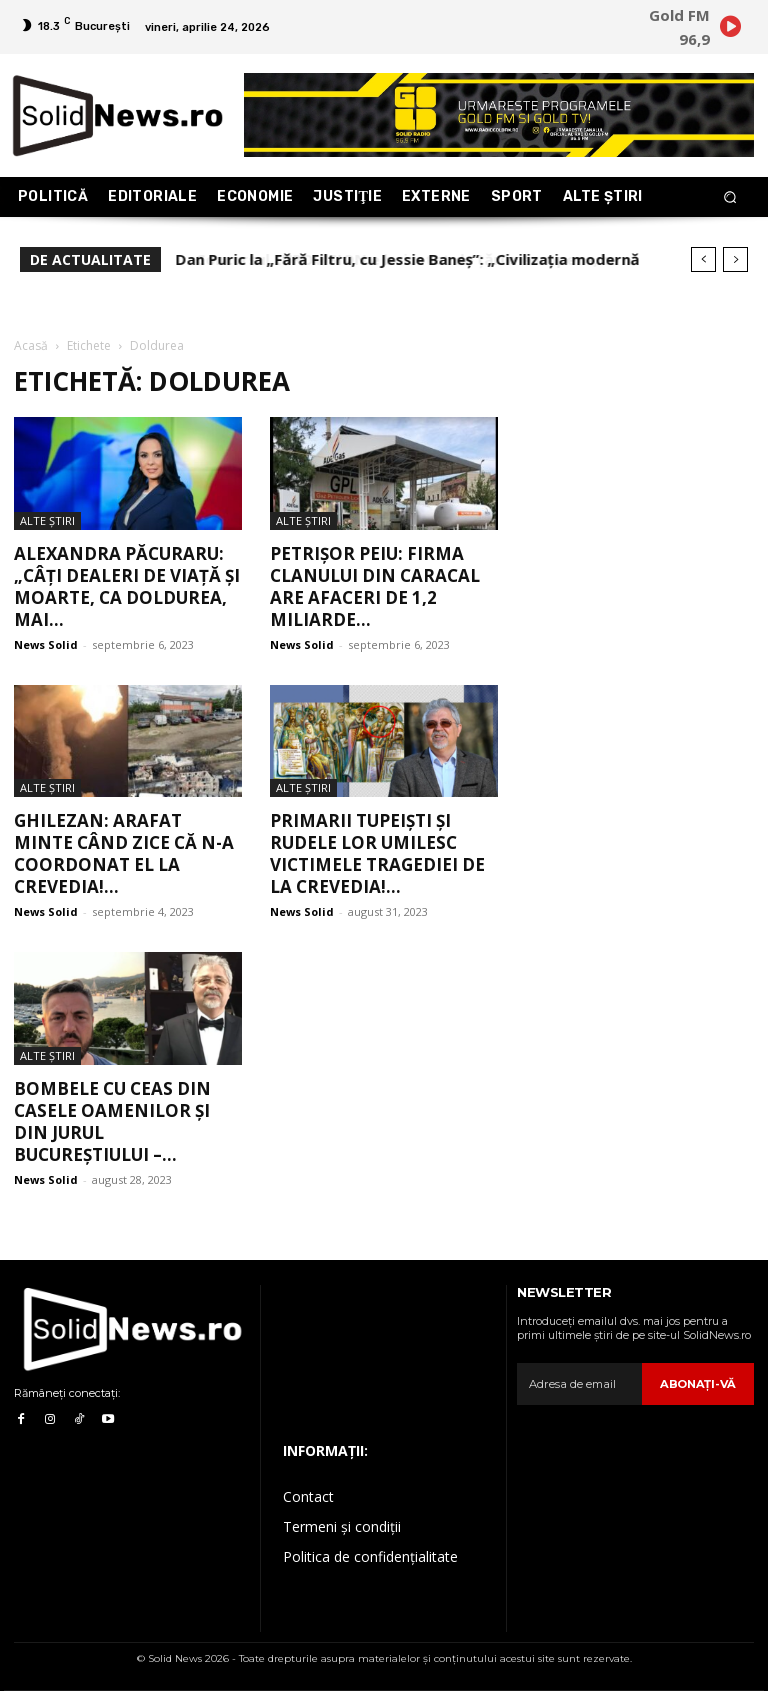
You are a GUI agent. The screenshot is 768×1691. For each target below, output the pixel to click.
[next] (735, 259)
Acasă (31, 345)
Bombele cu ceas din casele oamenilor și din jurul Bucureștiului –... (112, 1121)
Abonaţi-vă (699, 1384)
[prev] (703, 259)
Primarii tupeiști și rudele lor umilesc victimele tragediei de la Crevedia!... (377, 853)
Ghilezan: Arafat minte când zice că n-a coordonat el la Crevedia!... (124, 853)
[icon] (730, 30)
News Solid (46, 644)
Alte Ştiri (47, 520)
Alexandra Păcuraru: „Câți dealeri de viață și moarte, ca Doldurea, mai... (127, 586)
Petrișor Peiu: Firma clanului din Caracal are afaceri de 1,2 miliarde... (375, 586)
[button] (730, 197)
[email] (581, 1384)
